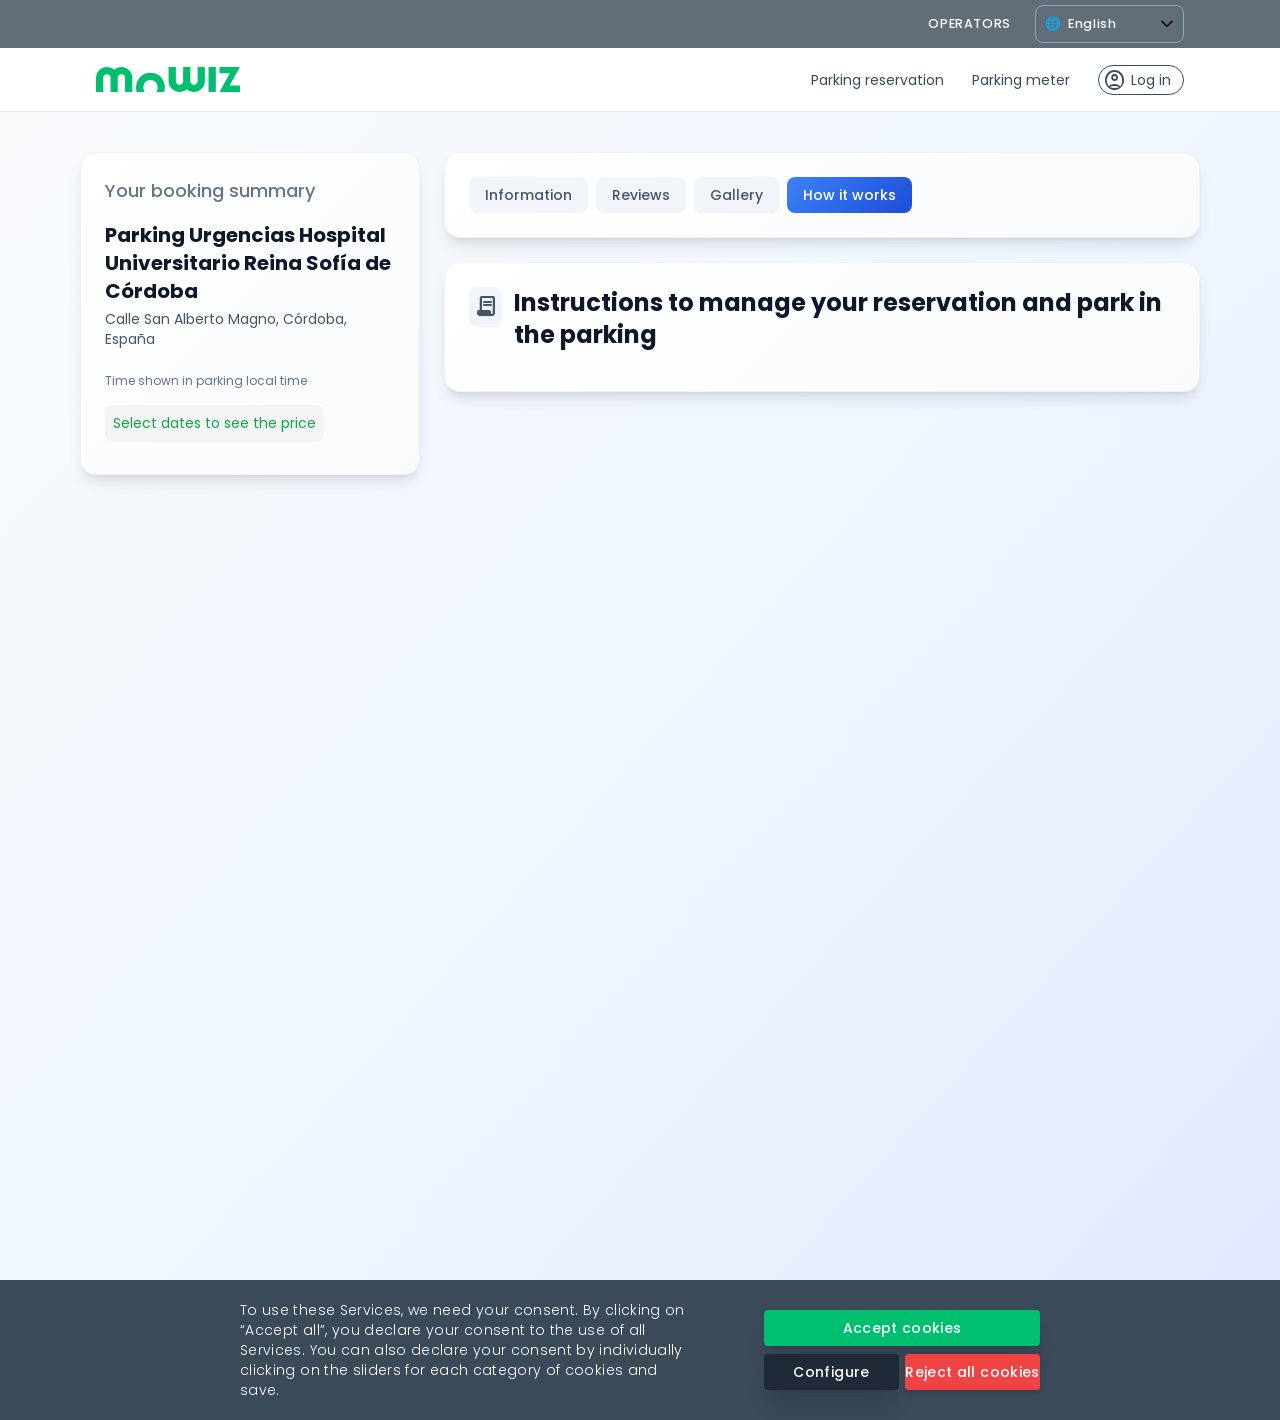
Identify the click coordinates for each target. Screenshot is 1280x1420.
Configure (831, 1372)
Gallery (736, 195)
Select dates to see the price (214, 423)
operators (969, 23)
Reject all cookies (972, 1372)
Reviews (641, 195)
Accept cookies (902, 1328)
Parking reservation (877, 80)
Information (528, 195)
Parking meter (1021, 80)
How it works (849, 195)
